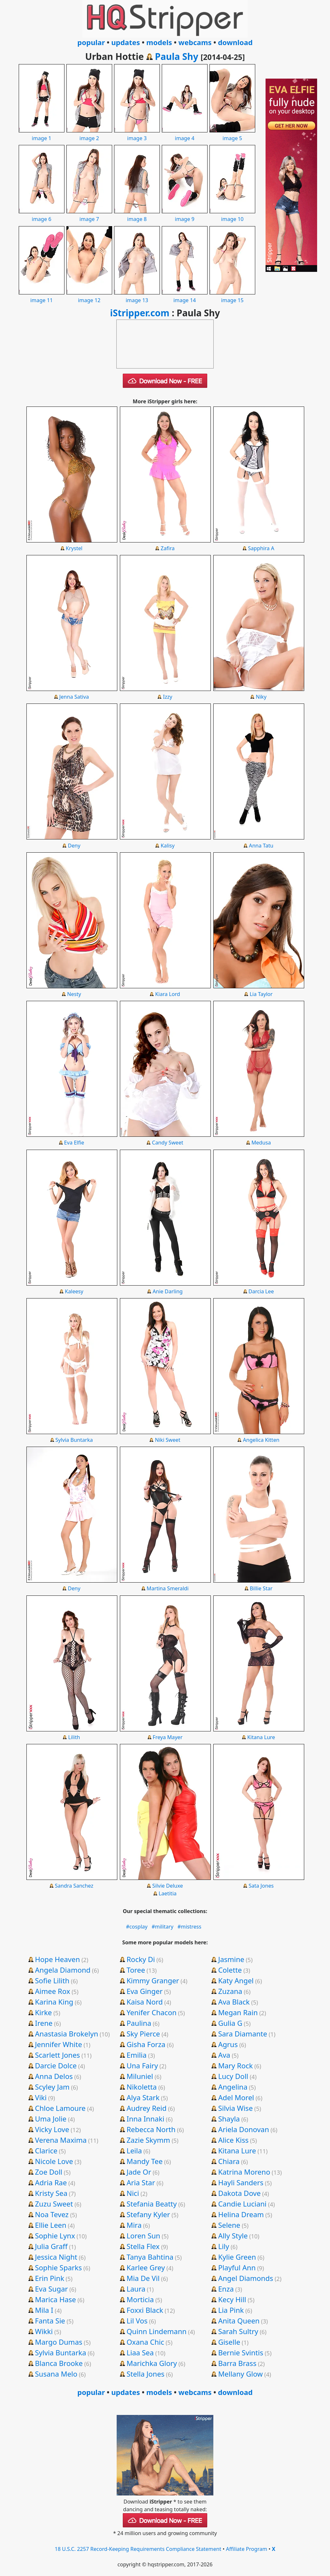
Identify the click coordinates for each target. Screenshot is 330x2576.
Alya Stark (143, 2097)
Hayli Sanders (241, 2182)
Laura (136, 2289)
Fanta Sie (50, 2320)
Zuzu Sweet (54, 2203)
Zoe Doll (48, 2172)
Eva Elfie (74, 1142)
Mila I (44, 2310)
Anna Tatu (261, 845)
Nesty (74, 994)
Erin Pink (49, 2278)
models (159, 42)
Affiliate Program (246, 2548)
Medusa (261, 1142)
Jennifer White (58, 2044)
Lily (223, 2246)
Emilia (137, 2055)
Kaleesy (74, 1291)
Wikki (44, 2331)
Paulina (139, 2023)
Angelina (233, 2087)
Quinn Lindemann (157, 2331)
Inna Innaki (145, 2118)
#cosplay (137, 1926)
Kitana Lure (261, 1737)
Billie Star (261, 1588)
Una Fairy (142, 2065)
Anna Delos (54, 2076)
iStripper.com (140, 313)
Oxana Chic (145, 2342)
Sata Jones (261, 1885)
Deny (74, 845)
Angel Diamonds (245, 2278)
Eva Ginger (145, 1991)
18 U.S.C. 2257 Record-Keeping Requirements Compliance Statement (138, 2548)
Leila (134, 2150)
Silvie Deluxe (167, 1885)
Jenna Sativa (74, 696)
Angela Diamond (62, 1970)
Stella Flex (143, 2246)
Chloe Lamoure (60, 2108)
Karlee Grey (146, 2267)
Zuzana (230, 1991)
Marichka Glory (152, 2363)
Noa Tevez (51, 2214)
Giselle (229, 2342)
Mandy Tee (145, 2161)
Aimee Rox (52, 1991)
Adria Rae (51, 2182)
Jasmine (231, 1959)
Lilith (74, 1737)
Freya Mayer (168, 1737)
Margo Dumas (58, 2342)
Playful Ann (237, 2267)
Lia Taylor (261, 994)
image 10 (232, 215)
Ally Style (233, 2235)
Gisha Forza (146, 2044)
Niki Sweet (167, 1439)
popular (91, 42)
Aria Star (141, 2182)
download (235, 42)
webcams (195, 42)
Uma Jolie (50, 2118)
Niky (261, 696)
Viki (40, 2097)
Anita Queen (239, 2320)
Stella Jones (146, 2374)
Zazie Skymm (148, 2140)
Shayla (229, 2118)
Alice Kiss (233, 2140)
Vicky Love (52, 2129)
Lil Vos (137, 2320)
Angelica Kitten (261, 1439)
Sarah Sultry (238, 2331)
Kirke (43, 2012)
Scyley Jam (52, 2087)
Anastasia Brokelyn (66, 2033)
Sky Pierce (143, 2033)
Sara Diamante (242, 2033)
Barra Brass (237, 2363)
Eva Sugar (51, 2289)
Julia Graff (51, 2246)
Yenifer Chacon (152, 2012)
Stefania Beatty (152, 2203)
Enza (226, 2289)
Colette (230, 1970)
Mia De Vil (143, 2278)
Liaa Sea (140, 2352)
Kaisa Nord (145, 2001)
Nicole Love (54, 2161)
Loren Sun (143, 2235)
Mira (134, 2225)
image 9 (185, 215)
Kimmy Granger (153, 1980)
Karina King (54, 2001)
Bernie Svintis (240, 2352)
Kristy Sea (51, 2193)
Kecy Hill (232, 2299)
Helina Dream (241, 2214)
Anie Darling (167, 1291)
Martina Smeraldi (168, 1588)
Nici (133, 2193)
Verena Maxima (60, 2140)
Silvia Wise (235, 2108)
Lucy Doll (233, 2076)
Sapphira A (261, 548)
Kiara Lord (167, 994)
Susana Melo (56, 2374)
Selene (229, 2225)
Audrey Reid (147, 2108)
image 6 (41, 215)
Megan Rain (238, 2012)
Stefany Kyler (148, 2214)
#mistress (189, 1926)
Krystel (74, 548)
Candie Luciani (242, 2203)
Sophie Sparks (58, 2267)
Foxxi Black (145, 2310)
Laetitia (168, 1893)
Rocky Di (141, 1959)
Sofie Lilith (52, 1980)
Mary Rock (235, 2065)
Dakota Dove (239, 2193)
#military (162, 1926)
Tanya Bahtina (150, 2257)
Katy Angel (236, 1980)
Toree (136, 1970)
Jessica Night (56, 2257)
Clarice (46, 2150)
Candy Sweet (167, 1142)
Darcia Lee (261, 1291)
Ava (224, 2055)
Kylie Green (237, 2257)
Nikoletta (142, 2087)
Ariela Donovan (243, 2129)
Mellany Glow (240, 2374)
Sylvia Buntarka (74, 1439)
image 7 (89, 215)
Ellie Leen (50, 2225)
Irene (44, 2023)
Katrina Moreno (244, 2172)
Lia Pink (231, 2310)
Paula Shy (176, 56)
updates (125, 42)
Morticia (140, 2299)
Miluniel (140, 2076)
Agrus (228, 2044)
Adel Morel (236, 2097)
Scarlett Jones (57, 2055)
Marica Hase (55, 2299)
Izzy (167, 696)
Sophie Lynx (55, 2235)
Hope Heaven (57, 1959)
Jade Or (139, 2172)
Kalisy (167, 845)
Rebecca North (151, 2129)
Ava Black (234, 2001)
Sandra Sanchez (74, 1885)
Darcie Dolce (55, 2065)
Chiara (229, 2161)
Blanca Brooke (58, 2363)
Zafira (167, 548)
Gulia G (230, 2023)
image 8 (137, 215)
